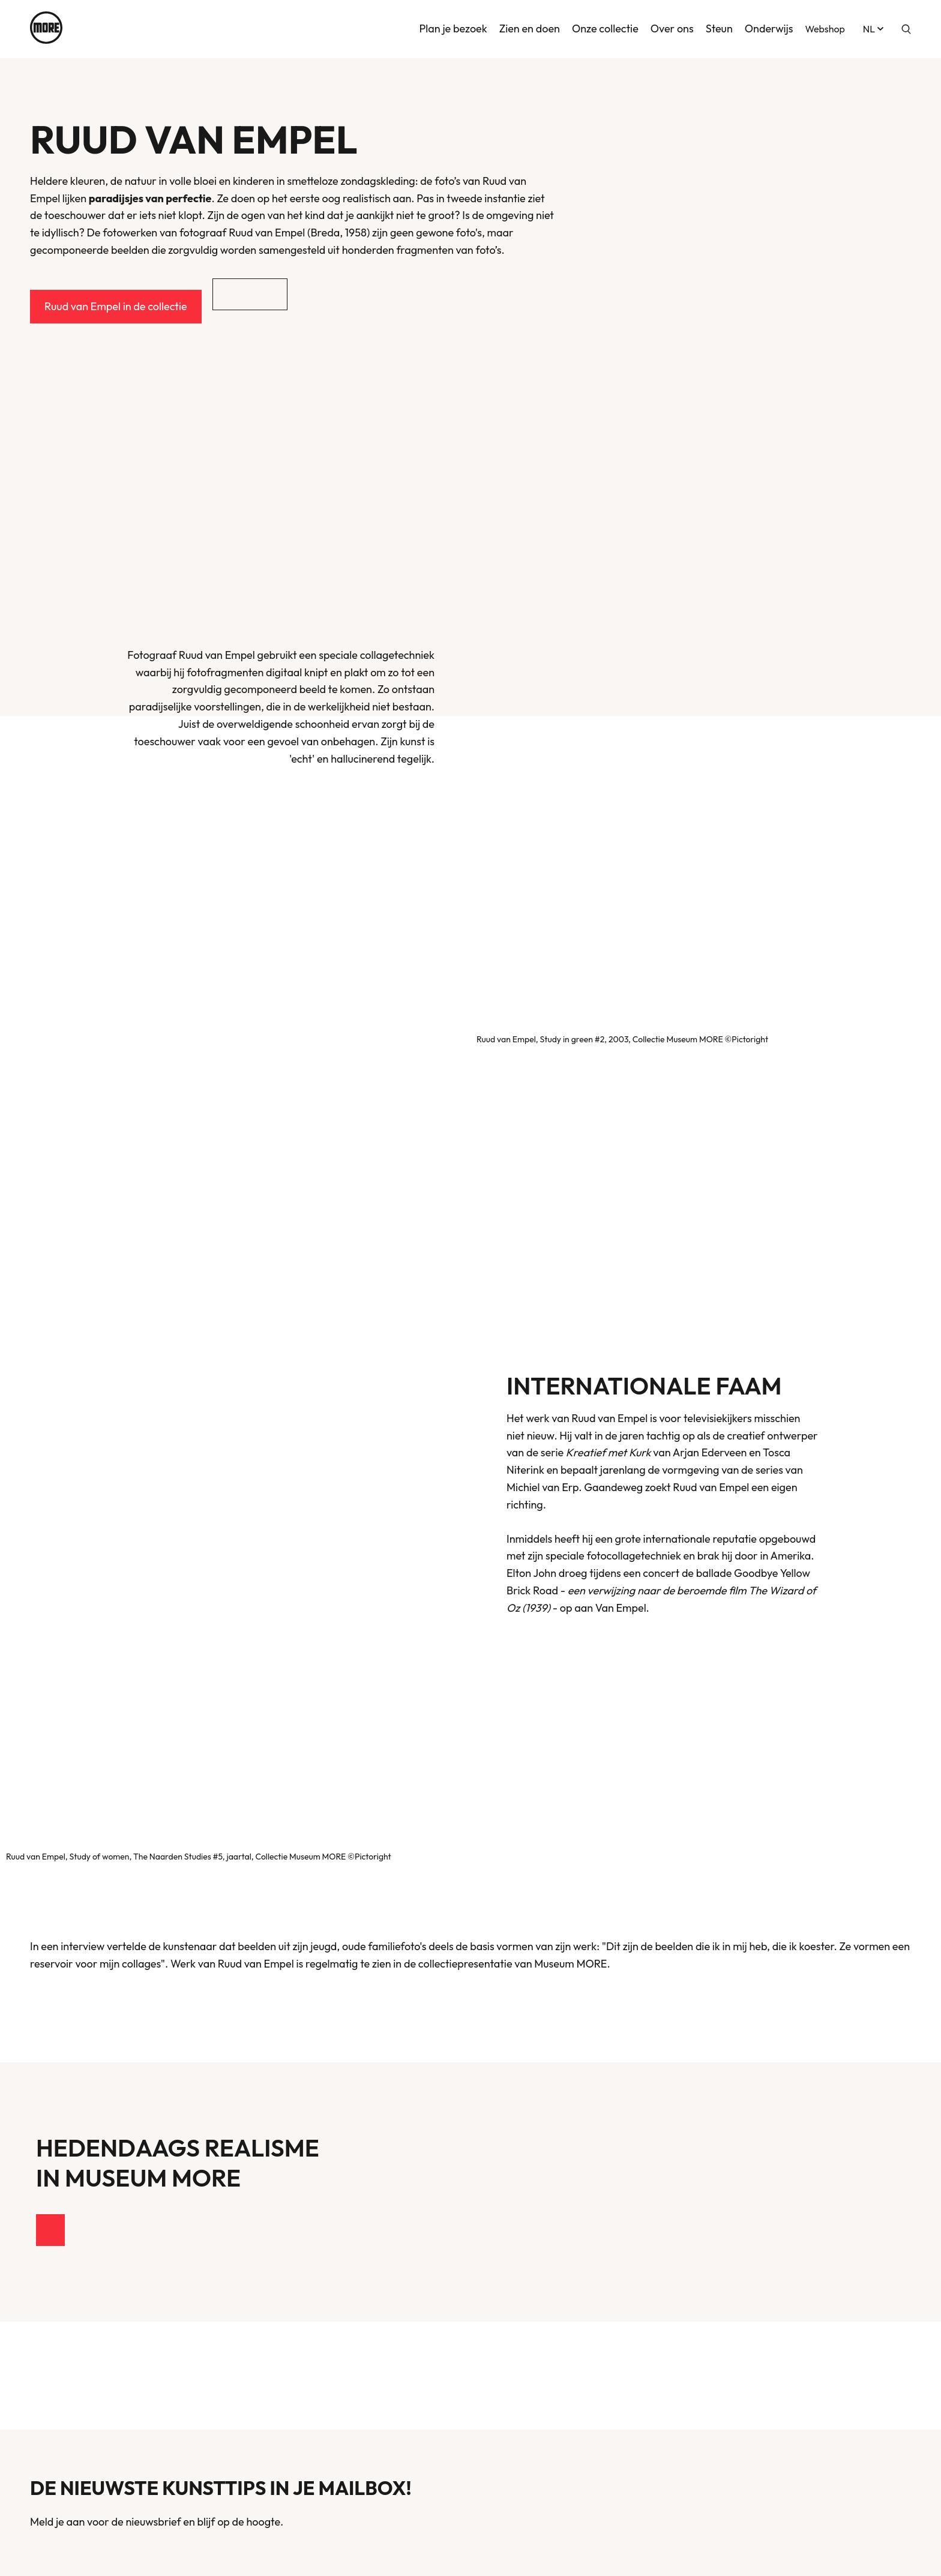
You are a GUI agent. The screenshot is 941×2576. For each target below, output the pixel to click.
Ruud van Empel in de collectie (115, 306)
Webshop (824, 28)
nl (874, 28)
